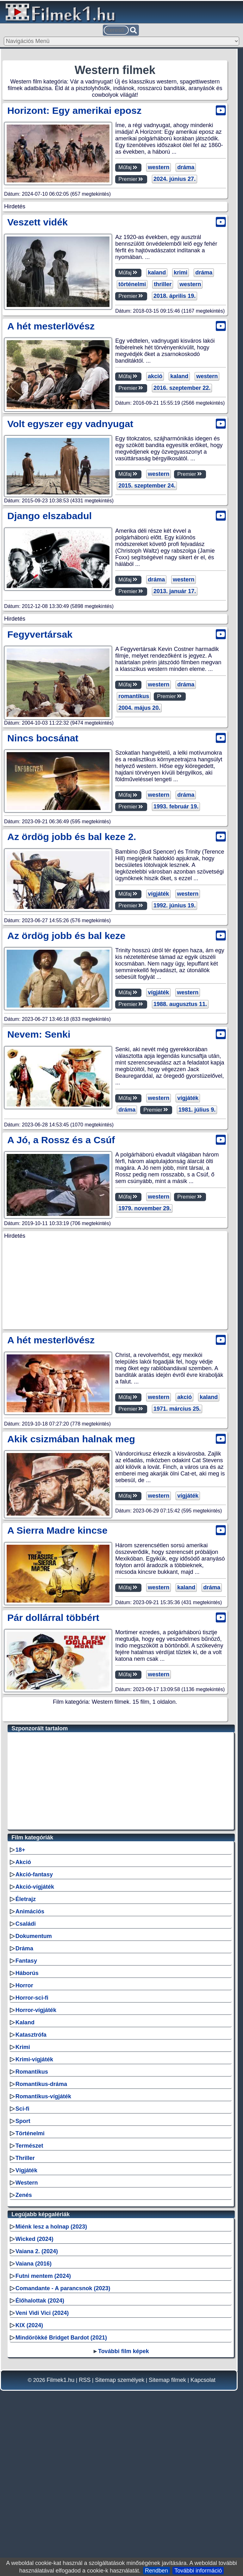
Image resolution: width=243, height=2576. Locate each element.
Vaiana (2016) (34, 2425)
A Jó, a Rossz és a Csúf (61, 1308)
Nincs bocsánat (42, 907)
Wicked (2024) (34, 2400)
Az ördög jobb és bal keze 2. (71, 1006)
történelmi (130, 373)
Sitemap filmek (167, 2541)
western (157, 167)
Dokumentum (34, 2098)
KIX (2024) (29, 2487)
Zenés (24, 2356)
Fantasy (26, 2122)
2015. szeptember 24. (145, 573)
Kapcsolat (202, 2541)
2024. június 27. (173, 179)
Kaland (25, 2184)
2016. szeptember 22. (180, 476)
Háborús (27, 2134)
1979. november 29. (143, 1378)
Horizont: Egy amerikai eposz (74, 110)
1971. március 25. (175, 1571)
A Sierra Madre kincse (57, 1691)
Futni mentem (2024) (43, 2437)
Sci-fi (22, 2270)
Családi (26, 2085)
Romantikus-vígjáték (43, 2258)
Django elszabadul (49, 603)
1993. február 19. (174, 976)
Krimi (23, 2208)
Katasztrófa (31, 2196)
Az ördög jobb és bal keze (66, 1104)
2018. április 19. (173, 384)
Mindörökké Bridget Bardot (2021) (61, 2499)
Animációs (30, 2073)
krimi (179, 361)
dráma (184, 167)
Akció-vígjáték (35, 2048)
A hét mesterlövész (51, 414)
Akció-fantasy (34, 2036)
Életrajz (26, 2061)
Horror (24, 2147)
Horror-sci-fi (32, 2159)
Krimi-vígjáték (34, 2221)
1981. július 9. (170, 1279)
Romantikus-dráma (41, 2245)
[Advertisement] (115, 254)
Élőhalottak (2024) (40, 2462)
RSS (84, 2541)
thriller (161, 373)
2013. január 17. (173, 672)
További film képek (123, 2513)
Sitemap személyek (119, 2541)
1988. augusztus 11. (178, 1173)
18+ (20, 2011)
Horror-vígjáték (36, 2171)
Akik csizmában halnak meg (71, 1601)
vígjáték (156, 1063)
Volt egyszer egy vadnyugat (70, 511)
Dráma (24, 2110)
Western (27, 2344)
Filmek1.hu (60, 2541)
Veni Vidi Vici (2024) (42, 2474)
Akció (23, 2024)
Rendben (156, 2570)
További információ (198, 2570)
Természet (29, 2307)
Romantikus (32, 2233)
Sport (23, 2282)
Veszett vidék (37, 310)
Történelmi (30, 2295)
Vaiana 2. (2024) (37, 2413)
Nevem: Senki (38, 1203)
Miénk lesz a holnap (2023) (51, 2388)
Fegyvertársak (39, 803)
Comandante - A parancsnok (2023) (63, 2450)
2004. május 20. (138, 877)
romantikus (132, 865)
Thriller (25, 2319)
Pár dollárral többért (53, 1779)
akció (153, 465)
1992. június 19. (173, 1074)
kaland (155, 361)
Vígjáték (26, 2332)
